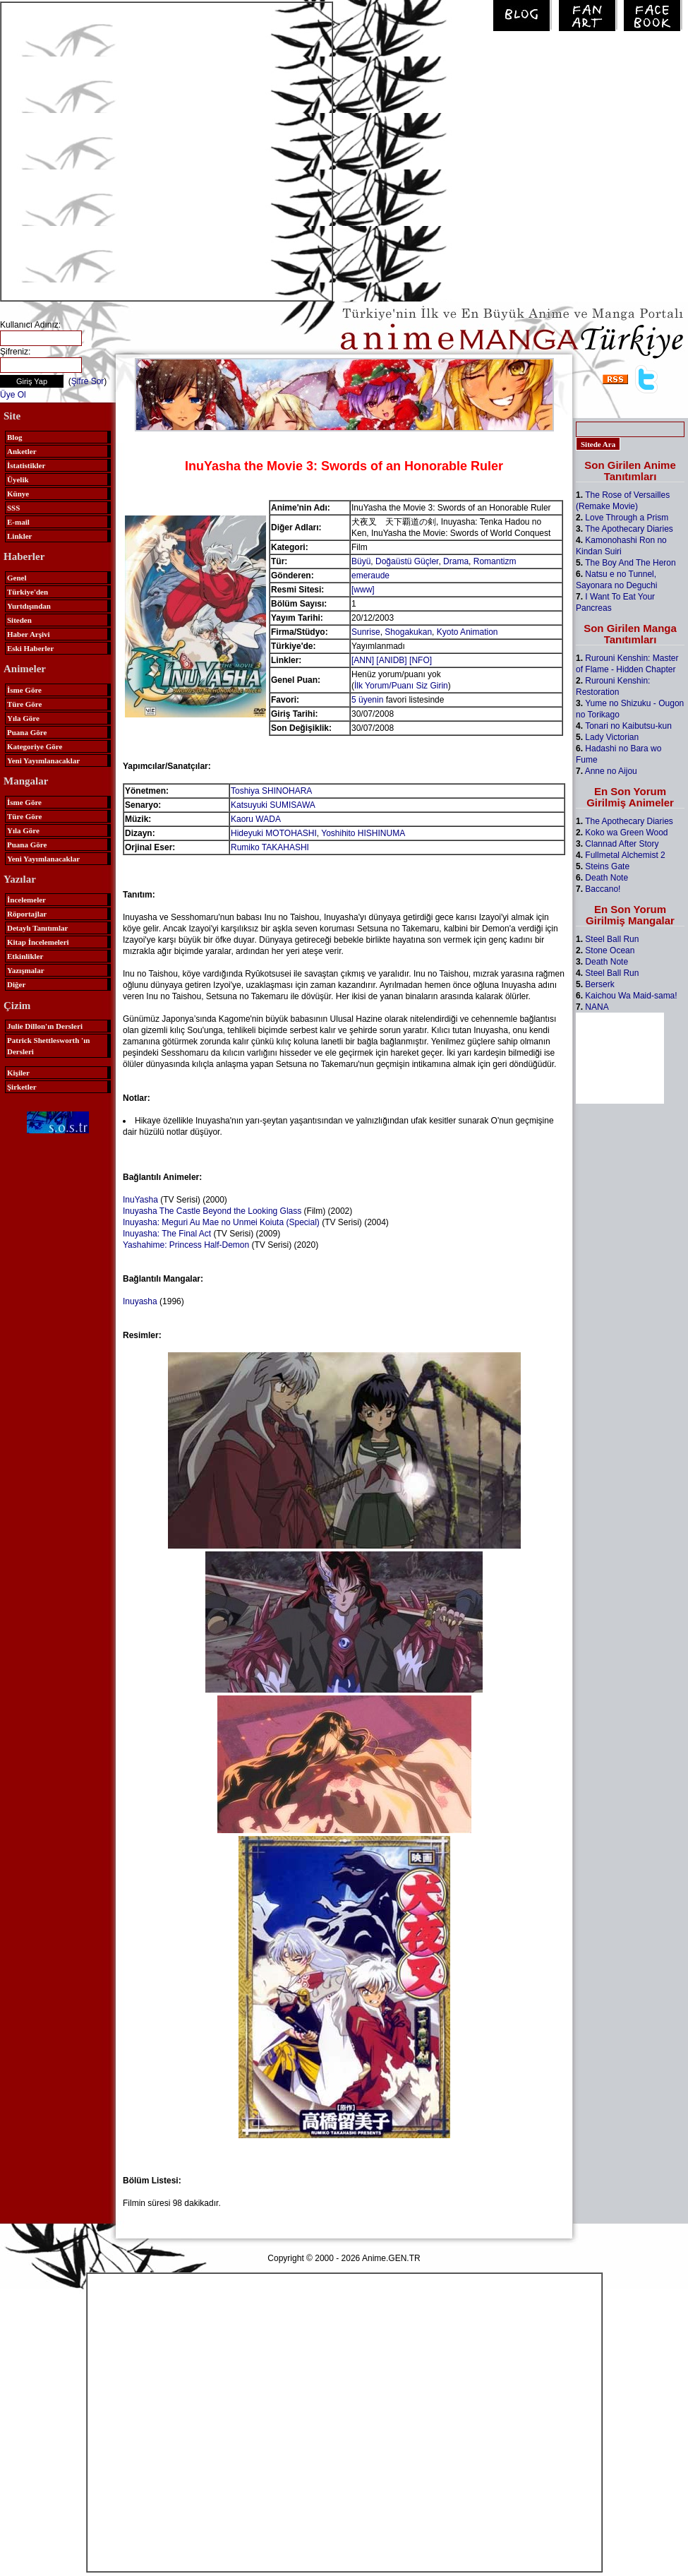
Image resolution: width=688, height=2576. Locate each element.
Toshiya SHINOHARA (271, 791)
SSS (13, 507)
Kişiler (18, 1072)
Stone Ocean (609, 950)
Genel (17, 577)
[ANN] (362, 660)
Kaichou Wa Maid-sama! (631, 996)
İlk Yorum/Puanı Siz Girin (401, 686)
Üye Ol (13, 395)
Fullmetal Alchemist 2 (625, 855)
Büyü (360, 561)
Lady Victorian (612, 737)
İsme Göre (24, 690)
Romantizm (495, 561)
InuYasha (140, 1200)
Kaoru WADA (256, 819)
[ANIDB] (391, 660)
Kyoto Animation (467, 632)
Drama (456, 561)
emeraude (370, 575)
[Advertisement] (147, 150)
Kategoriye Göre (34, 746)
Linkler (19, 536)
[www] (363, 590)
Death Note (606, 878)
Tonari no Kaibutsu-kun (628, 726)
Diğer (16, 984)
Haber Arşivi (28, 634)
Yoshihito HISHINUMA (363, 833)
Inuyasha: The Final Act (167, 1234)
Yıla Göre (23, 718)
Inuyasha (140, 1301)
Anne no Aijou (611, 771)
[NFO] (420, 660)
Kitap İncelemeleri (38, 942)
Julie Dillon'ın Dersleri (45, 1026)
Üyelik (18, 479)
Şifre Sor (87, 381)
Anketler (22, 451)
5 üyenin (367, 700)
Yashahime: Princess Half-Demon (186, 1245)
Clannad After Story (621, 844)
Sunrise (365, 632)
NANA (596, 1007)
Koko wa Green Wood (626, 832)
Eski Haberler (30, 648)
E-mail (18, 522)
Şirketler (22, 1087)
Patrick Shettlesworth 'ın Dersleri (48, 1046)
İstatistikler (26, 465)
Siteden (19, 620)
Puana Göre (27, 732)
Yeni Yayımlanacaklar (43, 760)
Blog (14, 437)
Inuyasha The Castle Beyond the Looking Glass (212, 1211)
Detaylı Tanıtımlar (37, 928)
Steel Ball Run (612, 939)
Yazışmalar (25, 970)
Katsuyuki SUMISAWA (273, 805)
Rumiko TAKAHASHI (270, 847)
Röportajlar (27, 914)
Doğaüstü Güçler (406, 561)
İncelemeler (26, 899)
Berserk (599, 984)
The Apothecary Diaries (629, 529)
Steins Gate (607, 866)
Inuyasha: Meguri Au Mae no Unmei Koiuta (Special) (221, 1222)
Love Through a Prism (626, 518)
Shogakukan (408, 632)
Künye (18, 493)
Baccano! (602, 889)
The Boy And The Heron (630, 563)
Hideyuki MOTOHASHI (274, 833)
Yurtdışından (29, 606)
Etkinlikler (25, 956)
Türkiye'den (27, 592)
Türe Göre (24, 704)
